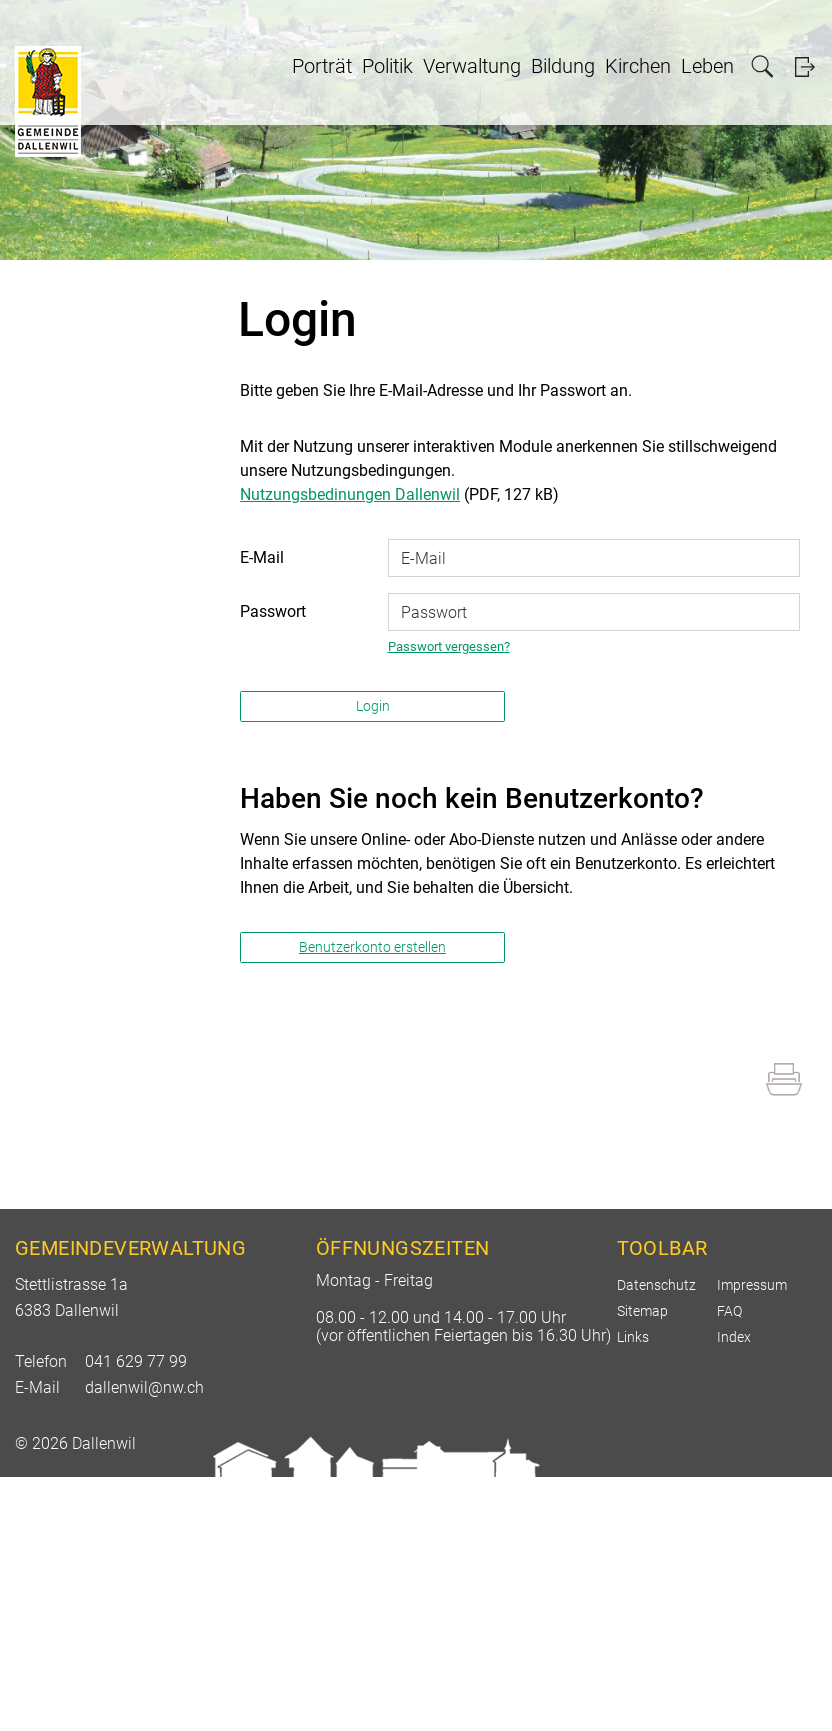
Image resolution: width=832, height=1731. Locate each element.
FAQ (729, 1311)
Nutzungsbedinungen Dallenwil (350, 494)
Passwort (273, 611)
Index (734, 1337)
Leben (707, 66)
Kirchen (638, 66)
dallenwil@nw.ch (144, 1387)
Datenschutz (656, 1285)
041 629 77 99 (136, 1361)
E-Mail (262, 557)
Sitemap (642, 1311)
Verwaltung (472, 66)
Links (633, 1337)
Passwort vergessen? (449, 646)
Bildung (563, 66)
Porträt (322, 66)
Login (804, 66)
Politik (387, 66)
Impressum (752, 1285)
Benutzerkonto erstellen (372, 947)
